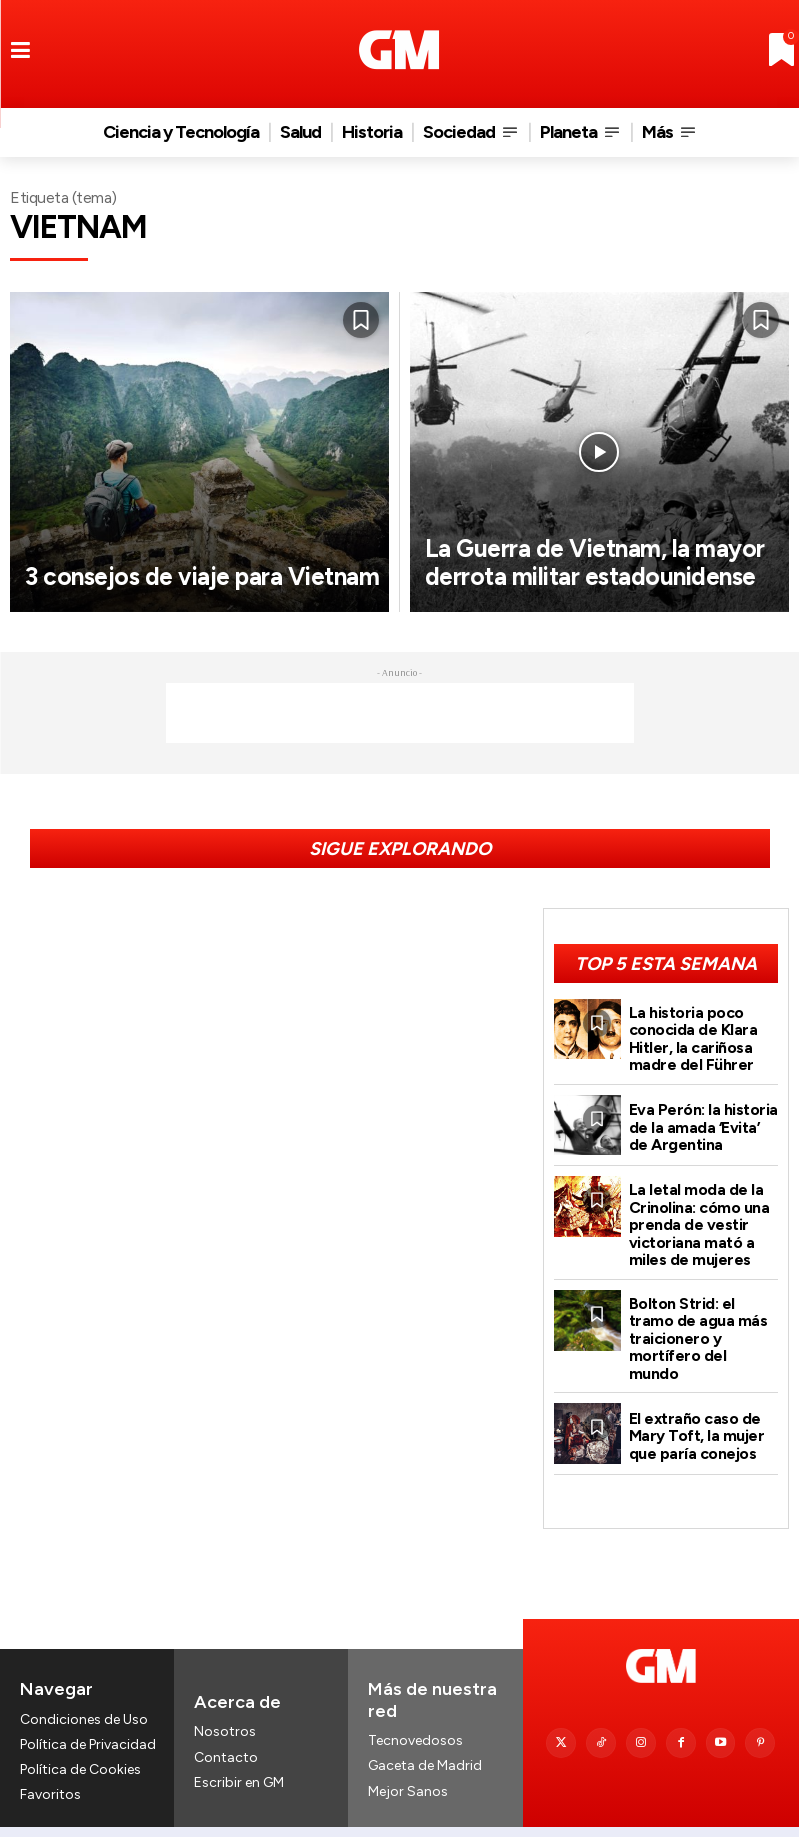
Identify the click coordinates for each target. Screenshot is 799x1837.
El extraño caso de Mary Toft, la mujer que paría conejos (695, 1404)
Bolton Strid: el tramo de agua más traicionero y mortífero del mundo (703, 1318)
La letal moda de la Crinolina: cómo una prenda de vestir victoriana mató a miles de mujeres (698, 1218)
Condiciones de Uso (84, 1687)
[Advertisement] (400, 713)
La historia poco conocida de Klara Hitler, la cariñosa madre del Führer (693, 1036)
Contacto (226, 1725)
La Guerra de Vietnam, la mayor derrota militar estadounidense (565, 547)
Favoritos (50, 1763)
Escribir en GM (239, 1750)
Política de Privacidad (88, 1713)
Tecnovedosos (415, 1709)
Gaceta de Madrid (425, 1734)
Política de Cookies (80, 1738)
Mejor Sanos (408, 1759)
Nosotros (225, 1700)
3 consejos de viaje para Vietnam (161, 562)
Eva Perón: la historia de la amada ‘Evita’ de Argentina (702, 1122)
